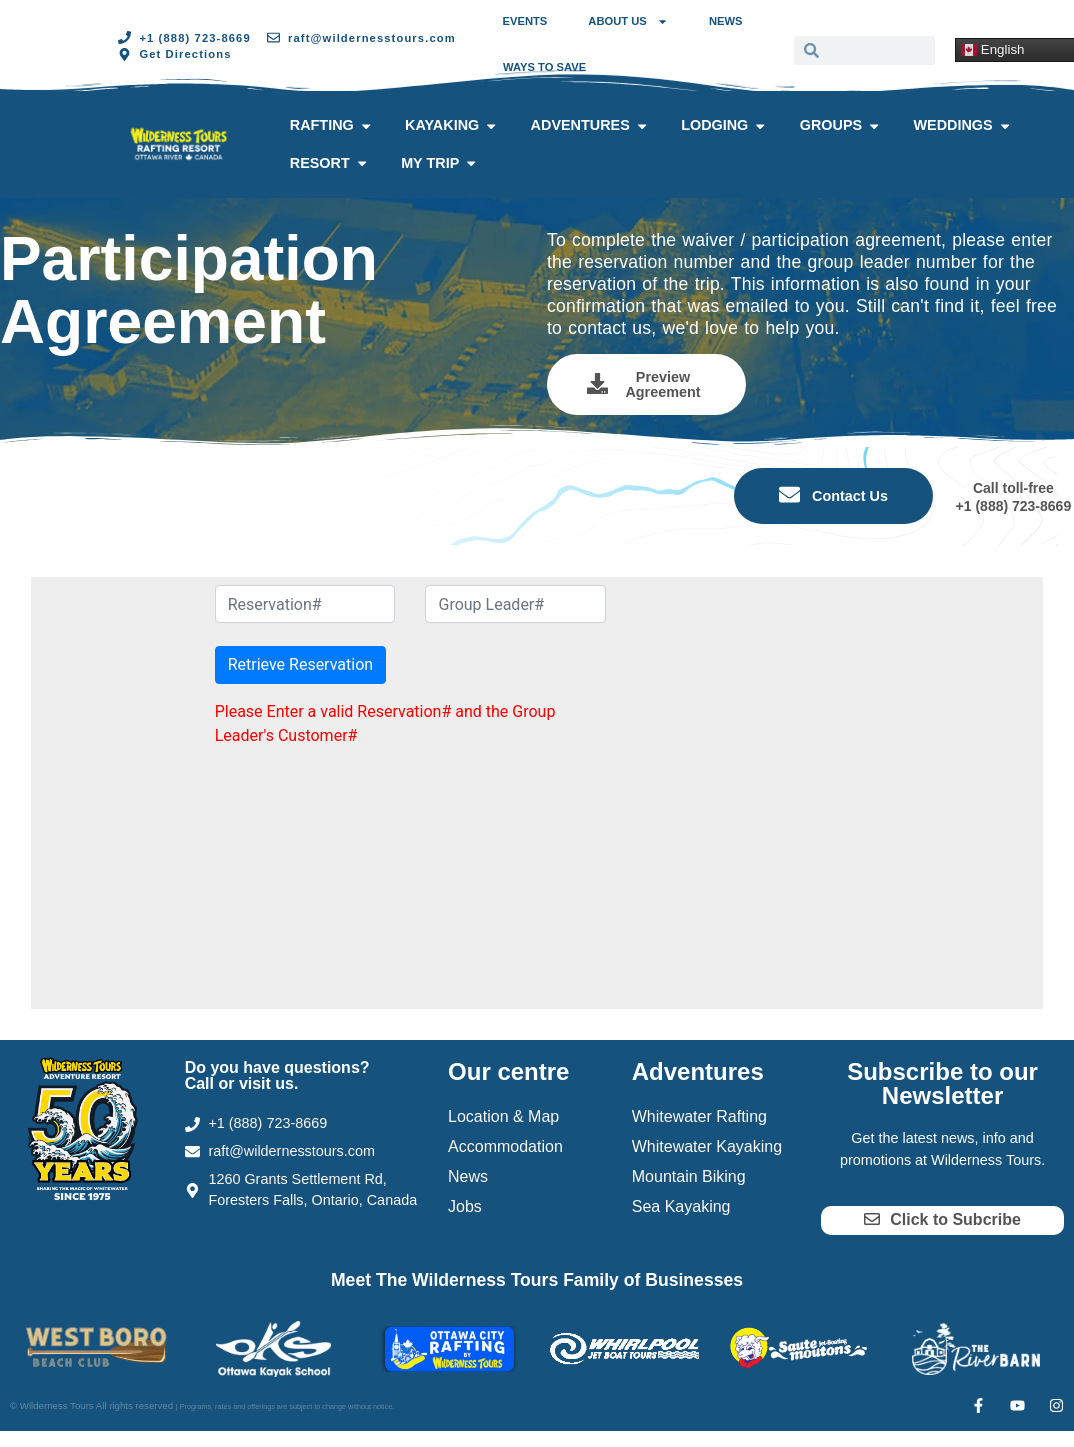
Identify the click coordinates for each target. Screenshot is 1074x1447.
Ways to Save (544, 67)
